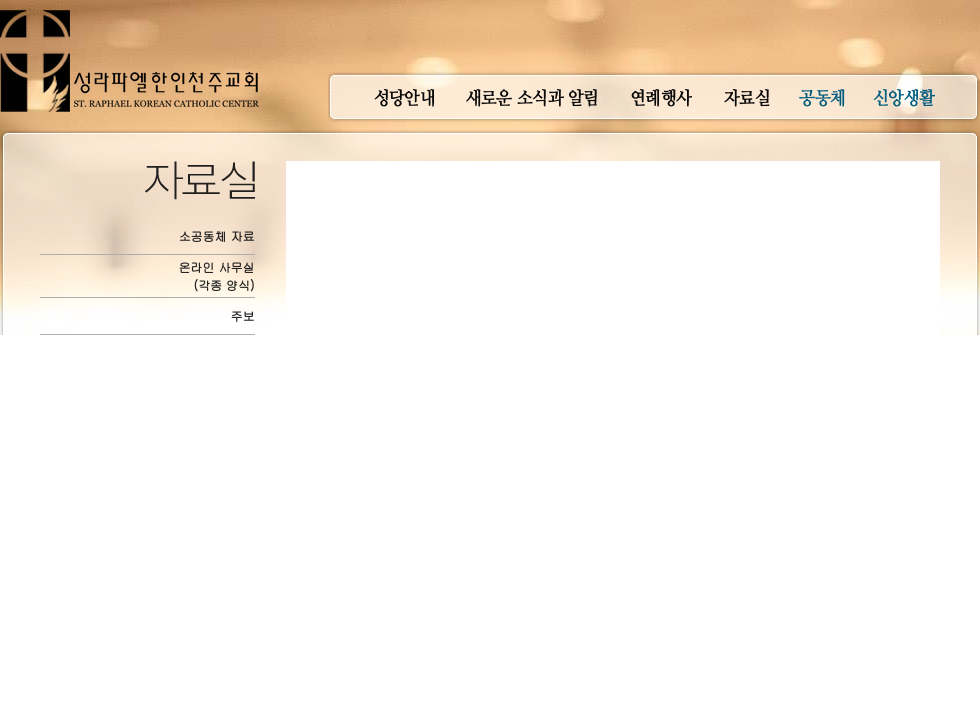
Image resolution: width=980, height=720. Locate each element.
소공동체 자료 (217, 235)
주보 (243, 315)
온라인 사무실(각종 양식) (217, 275)
